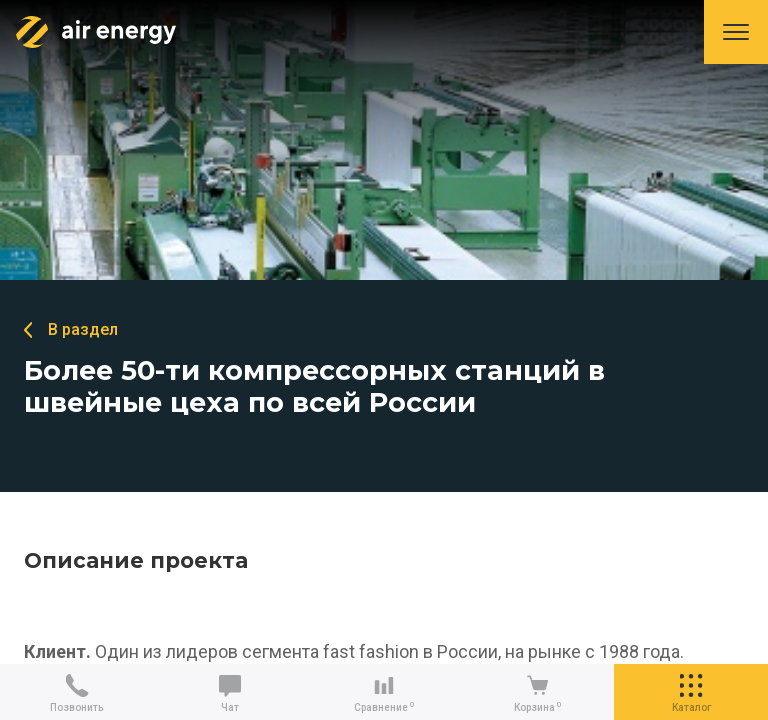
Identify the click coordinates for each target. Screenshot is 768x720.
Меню (736, 32)
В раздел (83, 329)
